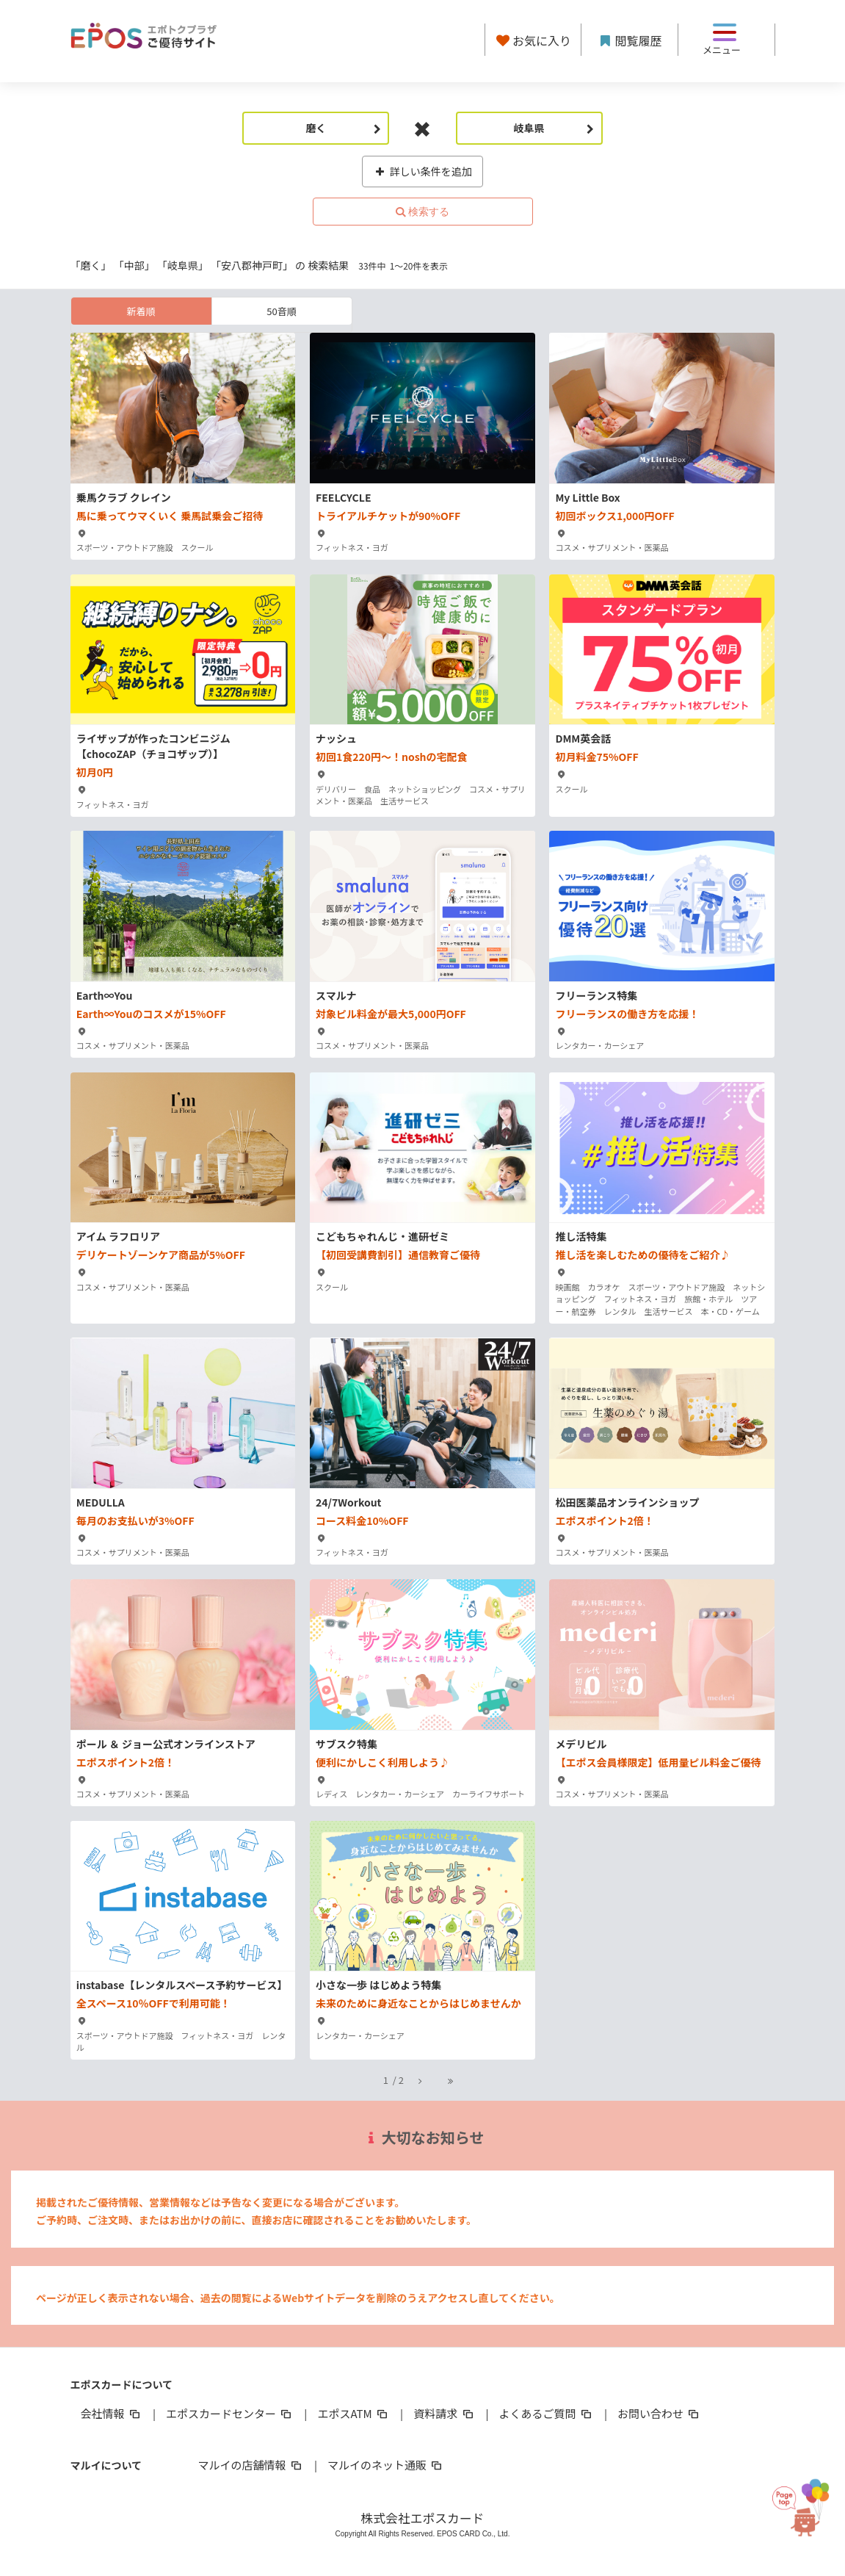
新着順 (140, 311)
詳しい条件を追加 (422, 171)
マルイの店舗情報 (251, 2464)
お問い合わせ (659, 2413)
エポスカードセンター (230, 2413)
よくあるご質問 (546, 2413)
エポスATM (353, 2413)
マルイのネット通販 (385, 2464)
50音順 (281, 311)
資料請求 (444, 2413)
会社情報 (111, 2413)
